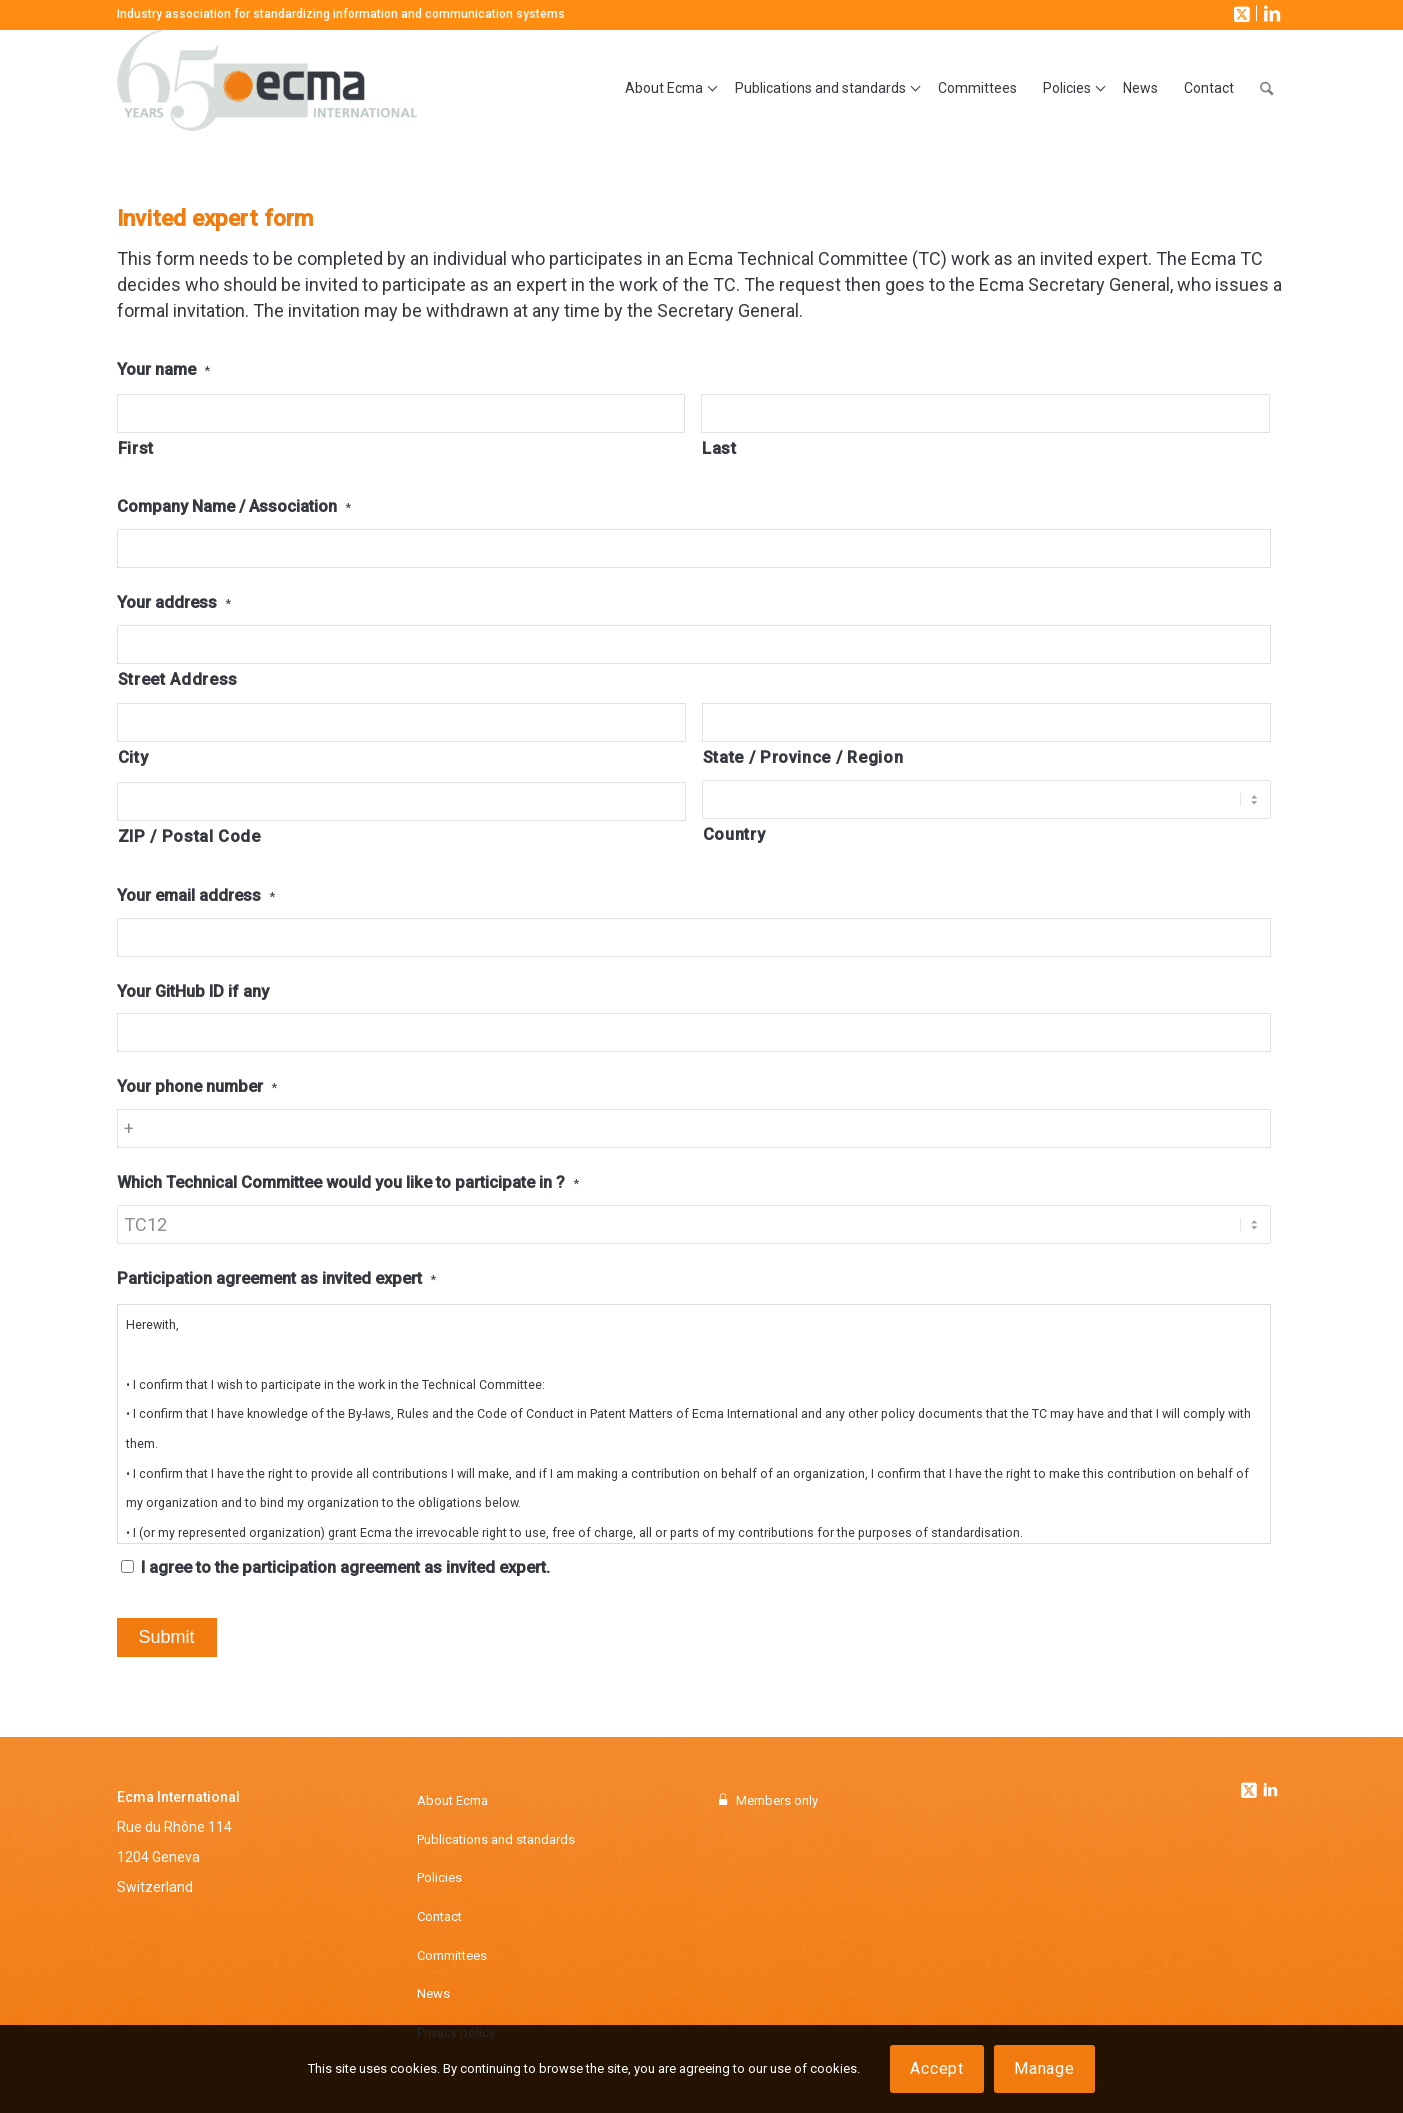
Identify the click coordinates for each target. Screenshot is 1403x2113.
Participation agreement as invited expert (276, 1278)
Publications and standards (496, 1839)
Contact (439, 1916)
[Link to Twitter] (1251, 1785)
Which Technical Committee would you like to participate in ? (348, 1182)
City (133, 757)
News (433, 1993)
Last (719, 448)
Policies (439, 1877)
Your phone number (197, 1086)
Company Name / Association (234, 506)
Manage (1044, 2068)
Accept (937, 2068)
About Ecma (452, 1800)
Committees (452, 1955)
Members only (777, 1800)
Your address (174, 602)
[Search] (1266, 89)
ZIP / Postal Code (189, 836)
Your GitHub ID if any (193, 991)
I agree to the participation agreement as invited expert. (345, 1567)
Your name (163, 369)
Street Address (178, 679)
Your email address (196, 895)
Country (734, 834)
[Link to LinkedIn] (1270, 13)
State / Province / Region (803, 757)
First (136, 448)
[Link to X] (1240, 13)
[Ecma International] (267, 89)
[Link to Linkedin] (1271, 1792)
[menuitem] (667, 89)
